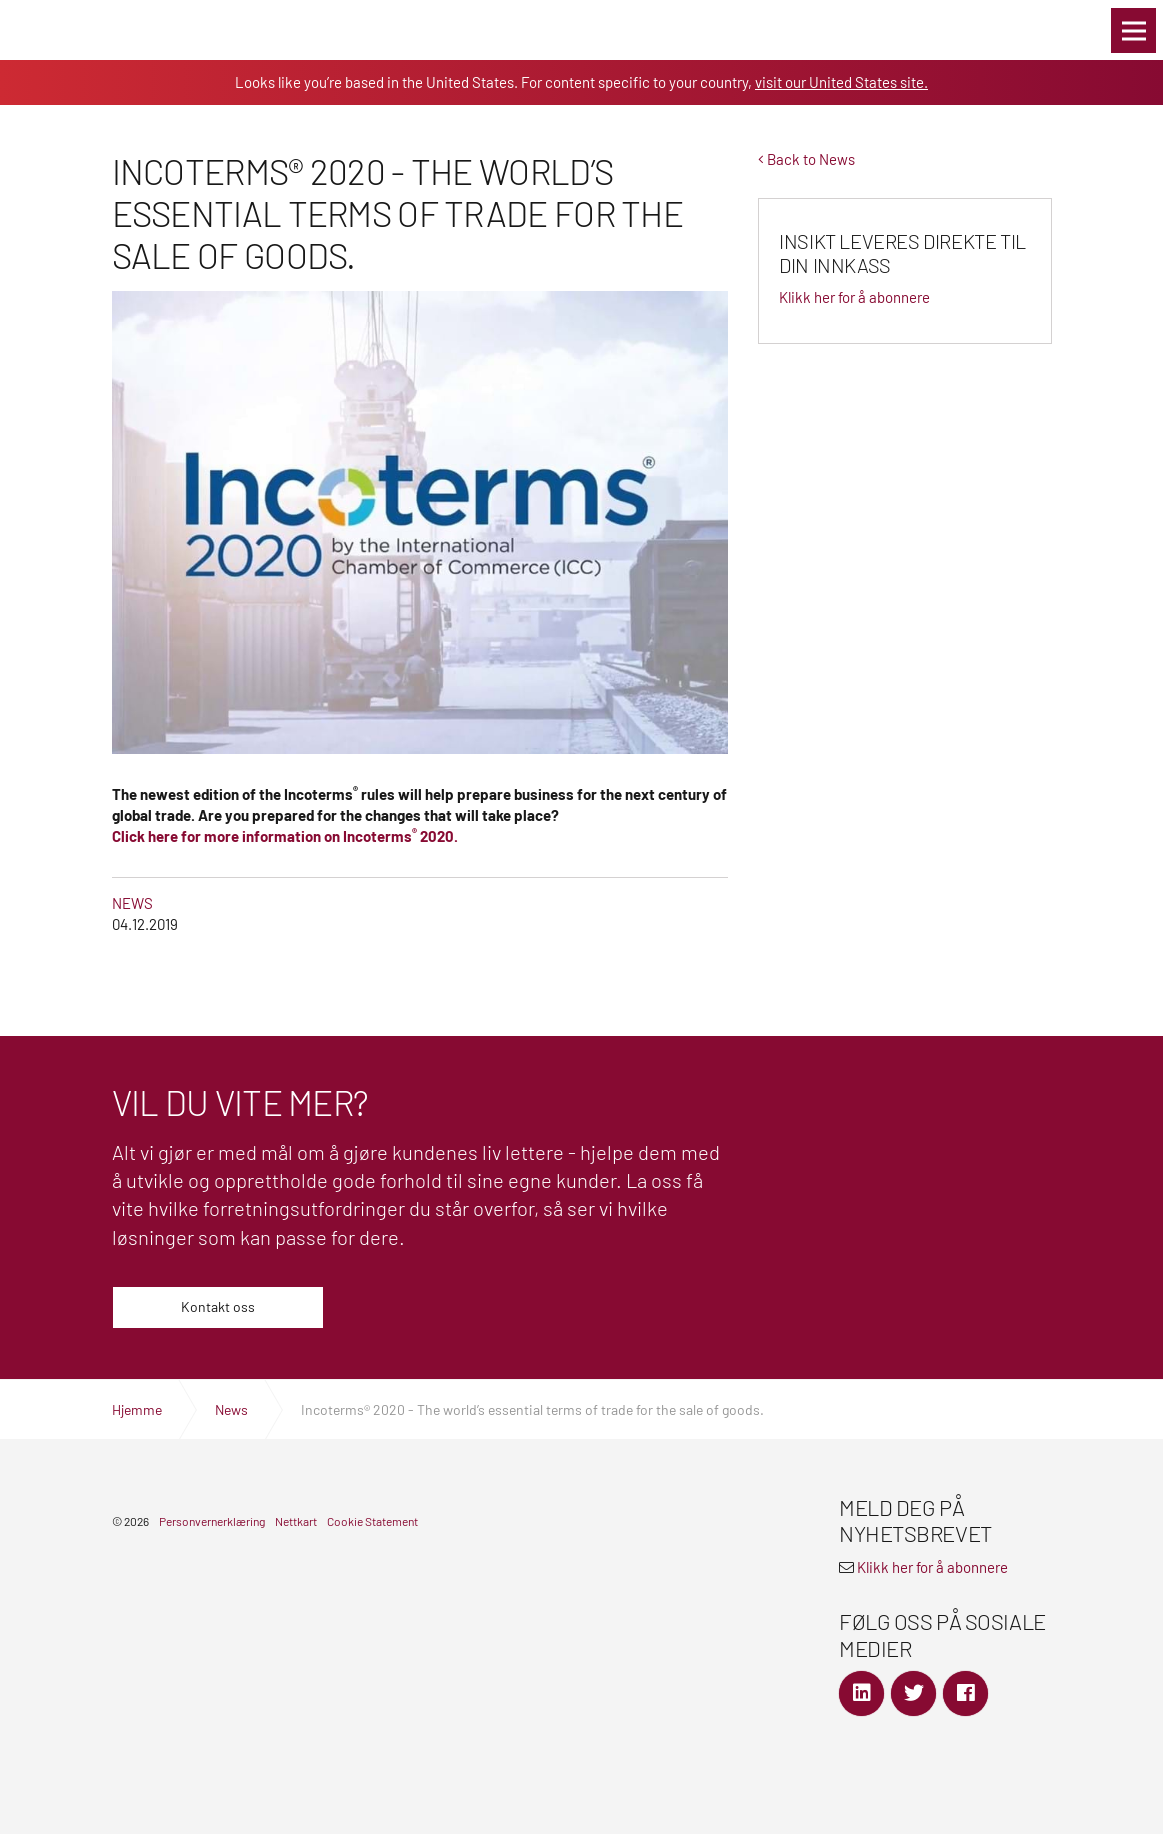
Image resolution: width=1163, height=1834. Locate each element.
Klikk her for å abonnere (932, 1567)
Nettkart (296, 1521)
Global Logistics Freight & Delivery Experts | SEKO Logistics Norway (65, 30)
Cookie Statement (372, 1521)
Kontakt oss (218, 1306)
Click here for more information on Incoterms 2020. (285, 836)
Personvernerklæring (212, 1521)
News (132, 903)
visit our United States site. (841, 82)
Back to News (806, 159)
